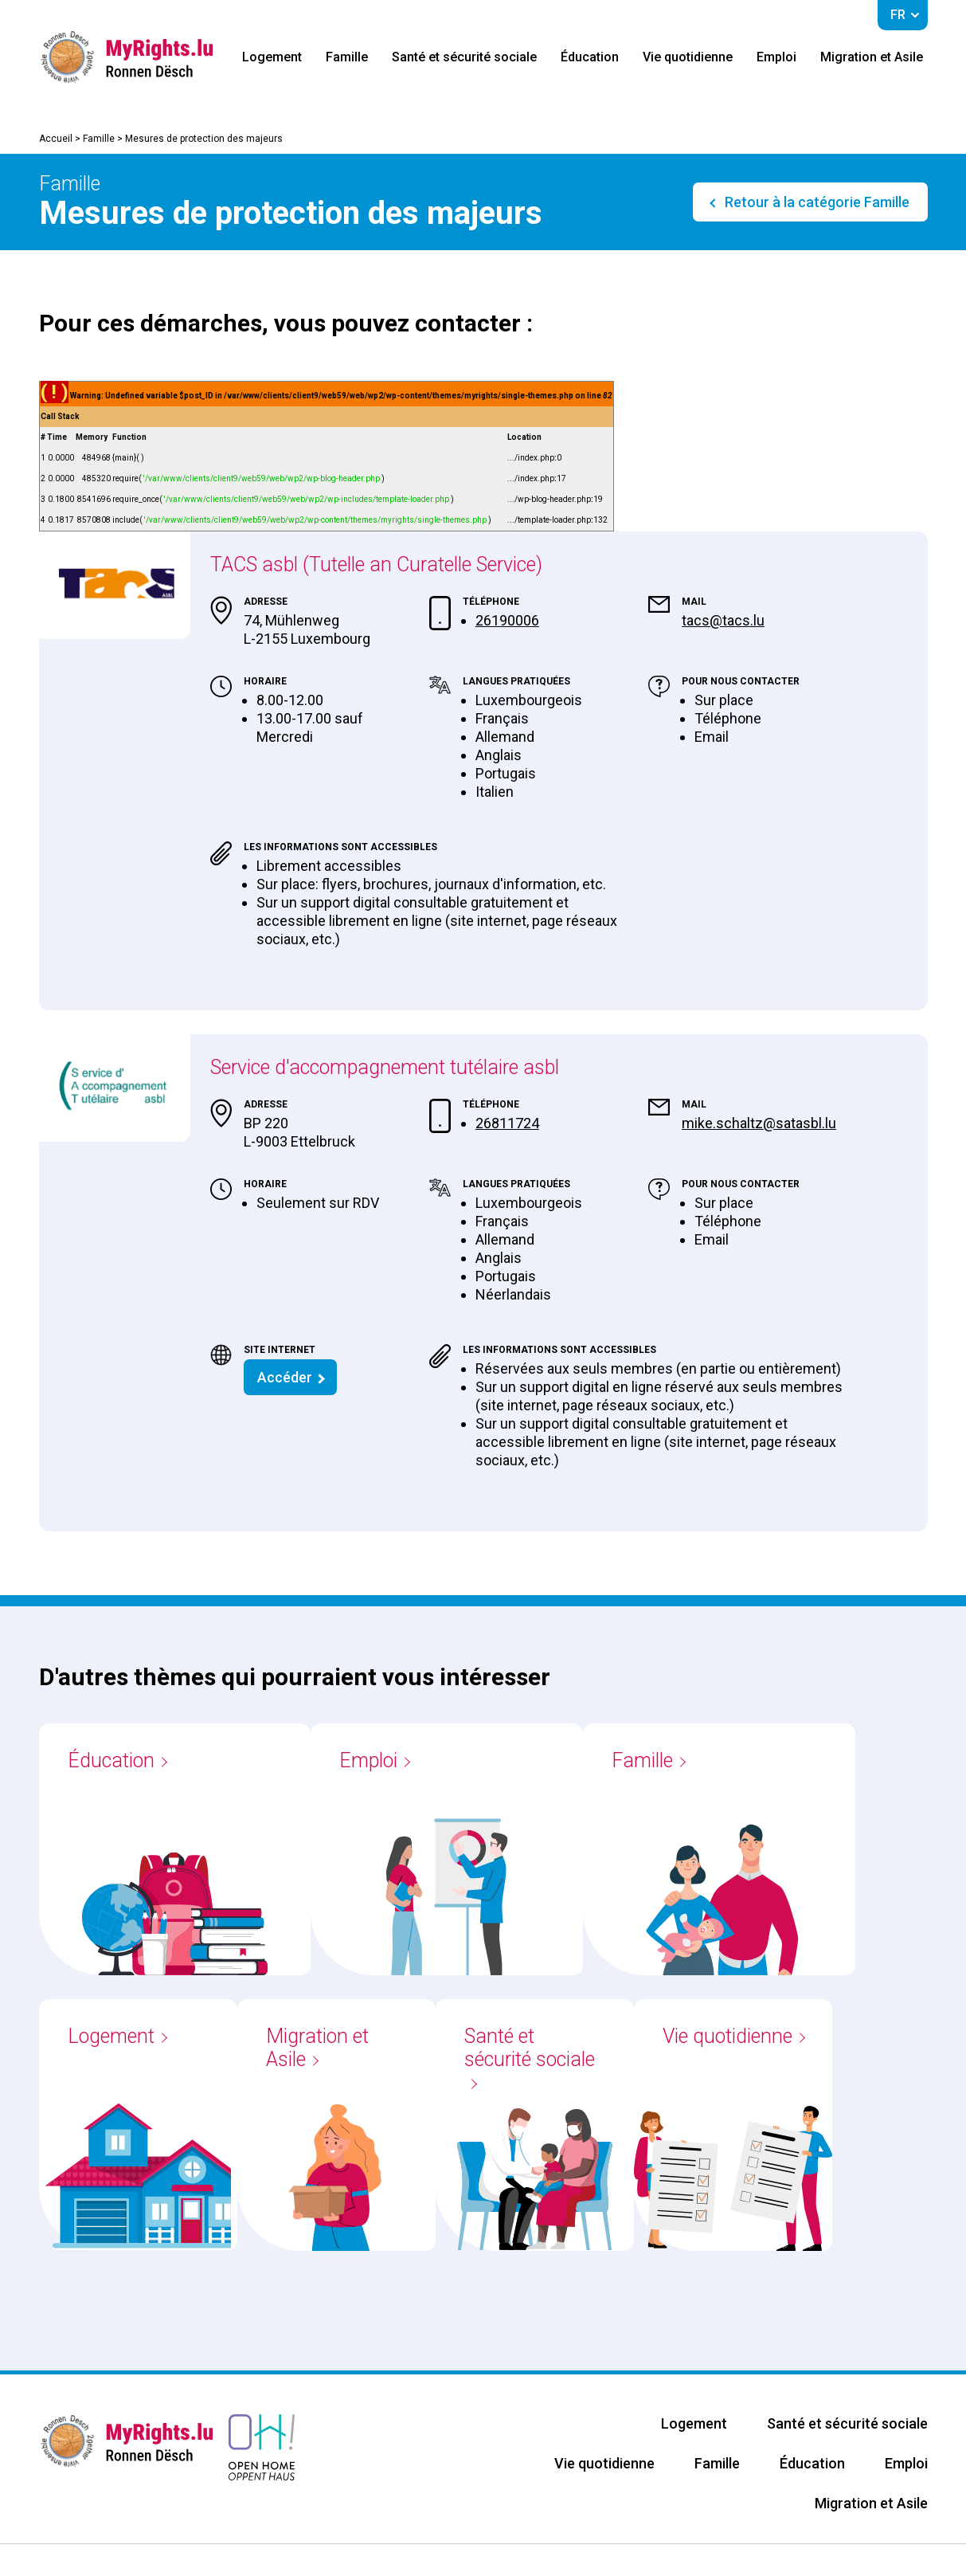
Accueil (55, 138)
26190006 (507, 620)
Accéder (284, 1377)
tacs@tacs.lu (723, 620)
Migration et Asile (871, 57)
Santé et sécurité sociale (464, 57)
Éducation (590, 57)
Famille (347, 57)
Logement (272, 57)
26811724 (507, 1123)
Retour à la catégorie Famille (815, 202)
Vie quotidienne (688, 57)
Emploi (776, 57)
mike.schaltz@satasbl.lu (759, 1123)
